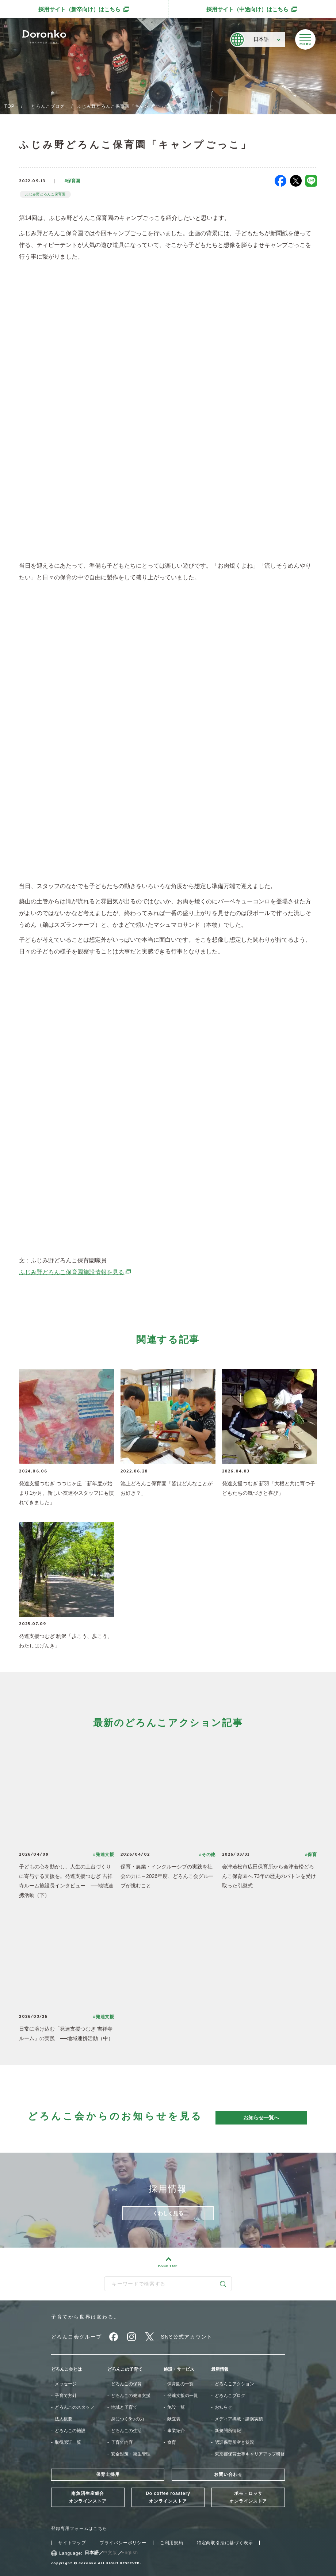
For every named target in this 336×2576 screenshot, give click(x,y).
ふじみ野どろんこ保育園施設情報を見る (75, 1272)
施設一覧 (176, 2407)
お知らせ (223, 2407)
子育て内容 (122, 2442)
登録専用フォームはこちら (79, 2528)
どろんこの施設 (70, 2430)
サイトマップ (72, 2542)
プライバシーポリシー (123, 2542)
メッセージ (66, 2383)
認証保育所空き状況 (234, 2442)
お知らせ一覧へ (261, 2117)
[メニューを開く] (305, 39)
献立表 (173, 2418)
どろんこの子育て (124, 2369)
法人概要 (63, 2418)
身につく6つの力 (127, 2418)
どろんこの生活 (126, 2430)
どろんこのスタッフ (74, 2407)
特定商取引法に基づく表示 (225, 2542)
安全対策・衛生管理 (130, 2454)
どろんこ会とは (66, 2369)
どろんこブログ (48, 106)
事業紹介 (176, 2430)
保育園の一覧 (180, 2383)
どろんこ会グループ (76, 2337)
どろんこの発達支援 (130, 2395)
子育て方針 (66, 2395)
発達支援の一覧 (182, 2395)
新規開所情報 (228, 2430)
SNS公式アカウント (187, 2337)
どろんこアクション (234, 2383)
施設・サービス (179, 2369)
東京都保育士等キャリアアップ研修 (250, 2454)
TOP (9, 106)
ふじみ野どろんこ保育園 (45, 194)
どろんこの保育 (126, 2383)
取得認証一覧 (68, 2442)
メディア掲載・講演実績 (239, 2418)
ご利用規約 (171, 2542)
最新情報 (220, 2369)
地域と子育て (124, 2407)
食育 (171, 2442)
